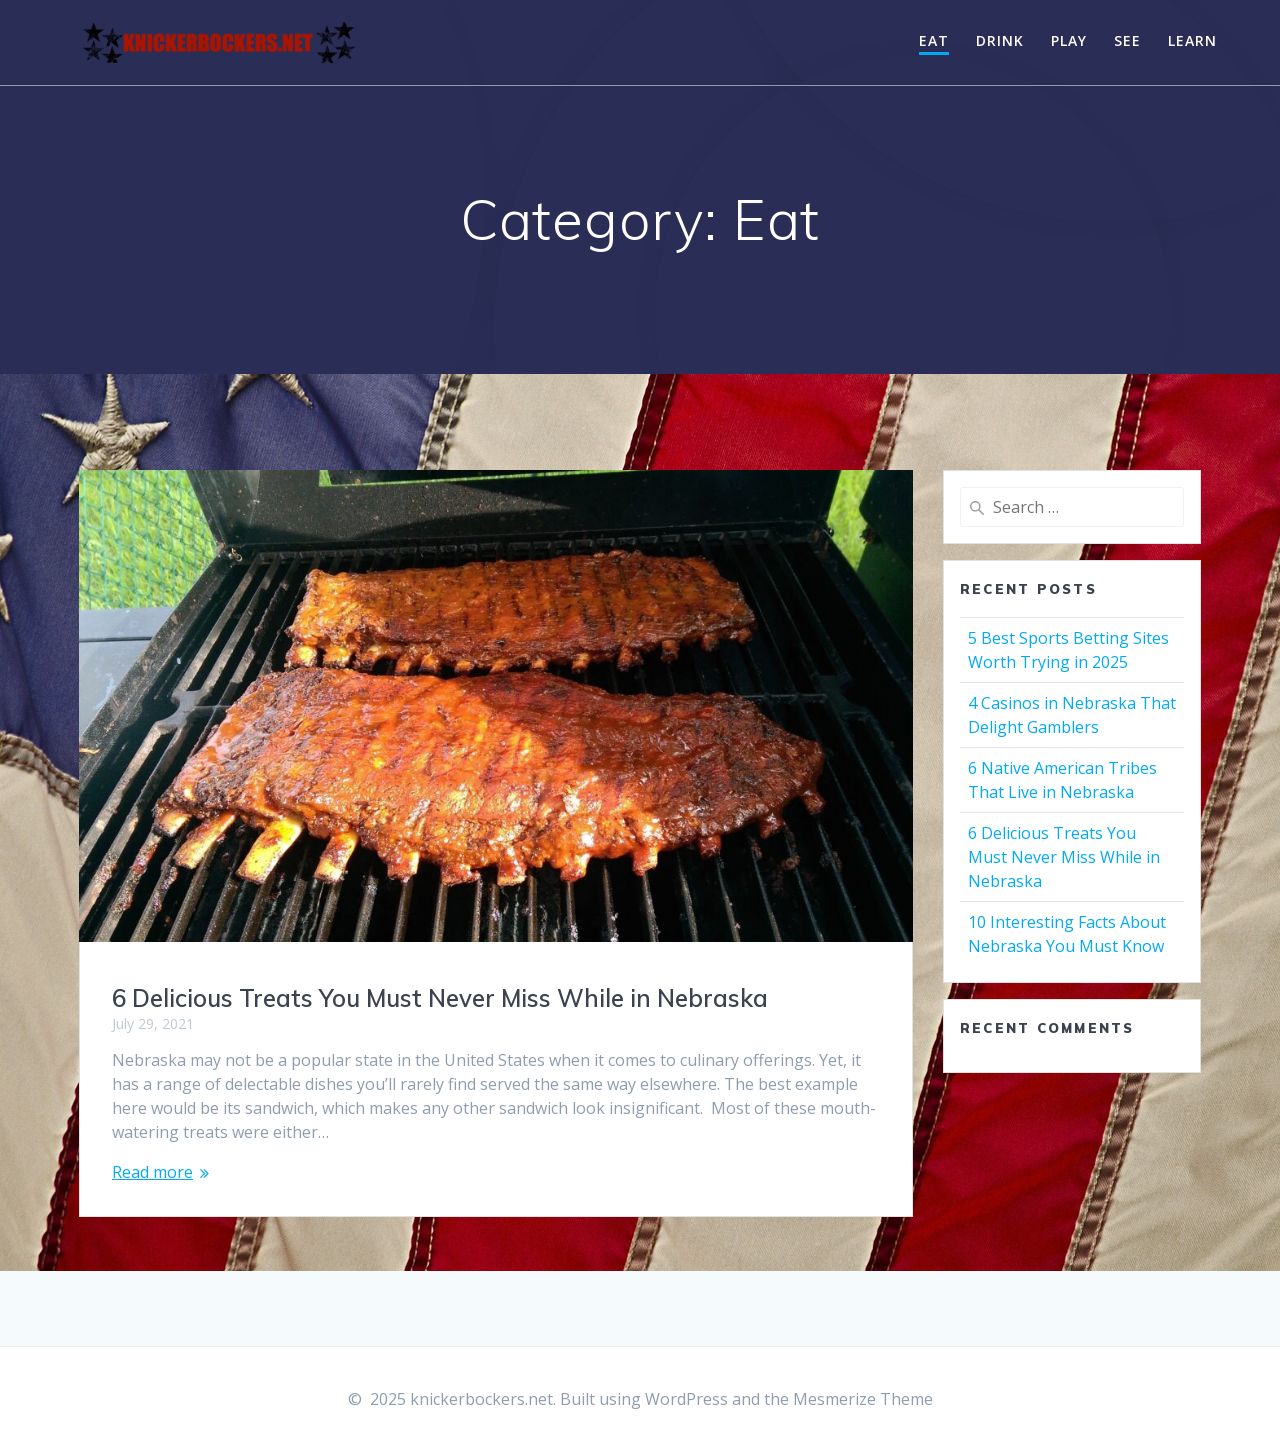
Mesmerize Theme (863, 1399)
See (1127, 40)
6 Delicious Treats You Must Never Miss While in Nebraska (440, 998)
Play (1069, 40)
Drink (1000, 40)
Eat (934, 40)
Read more (152, 1172)
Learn (1192, 40)
